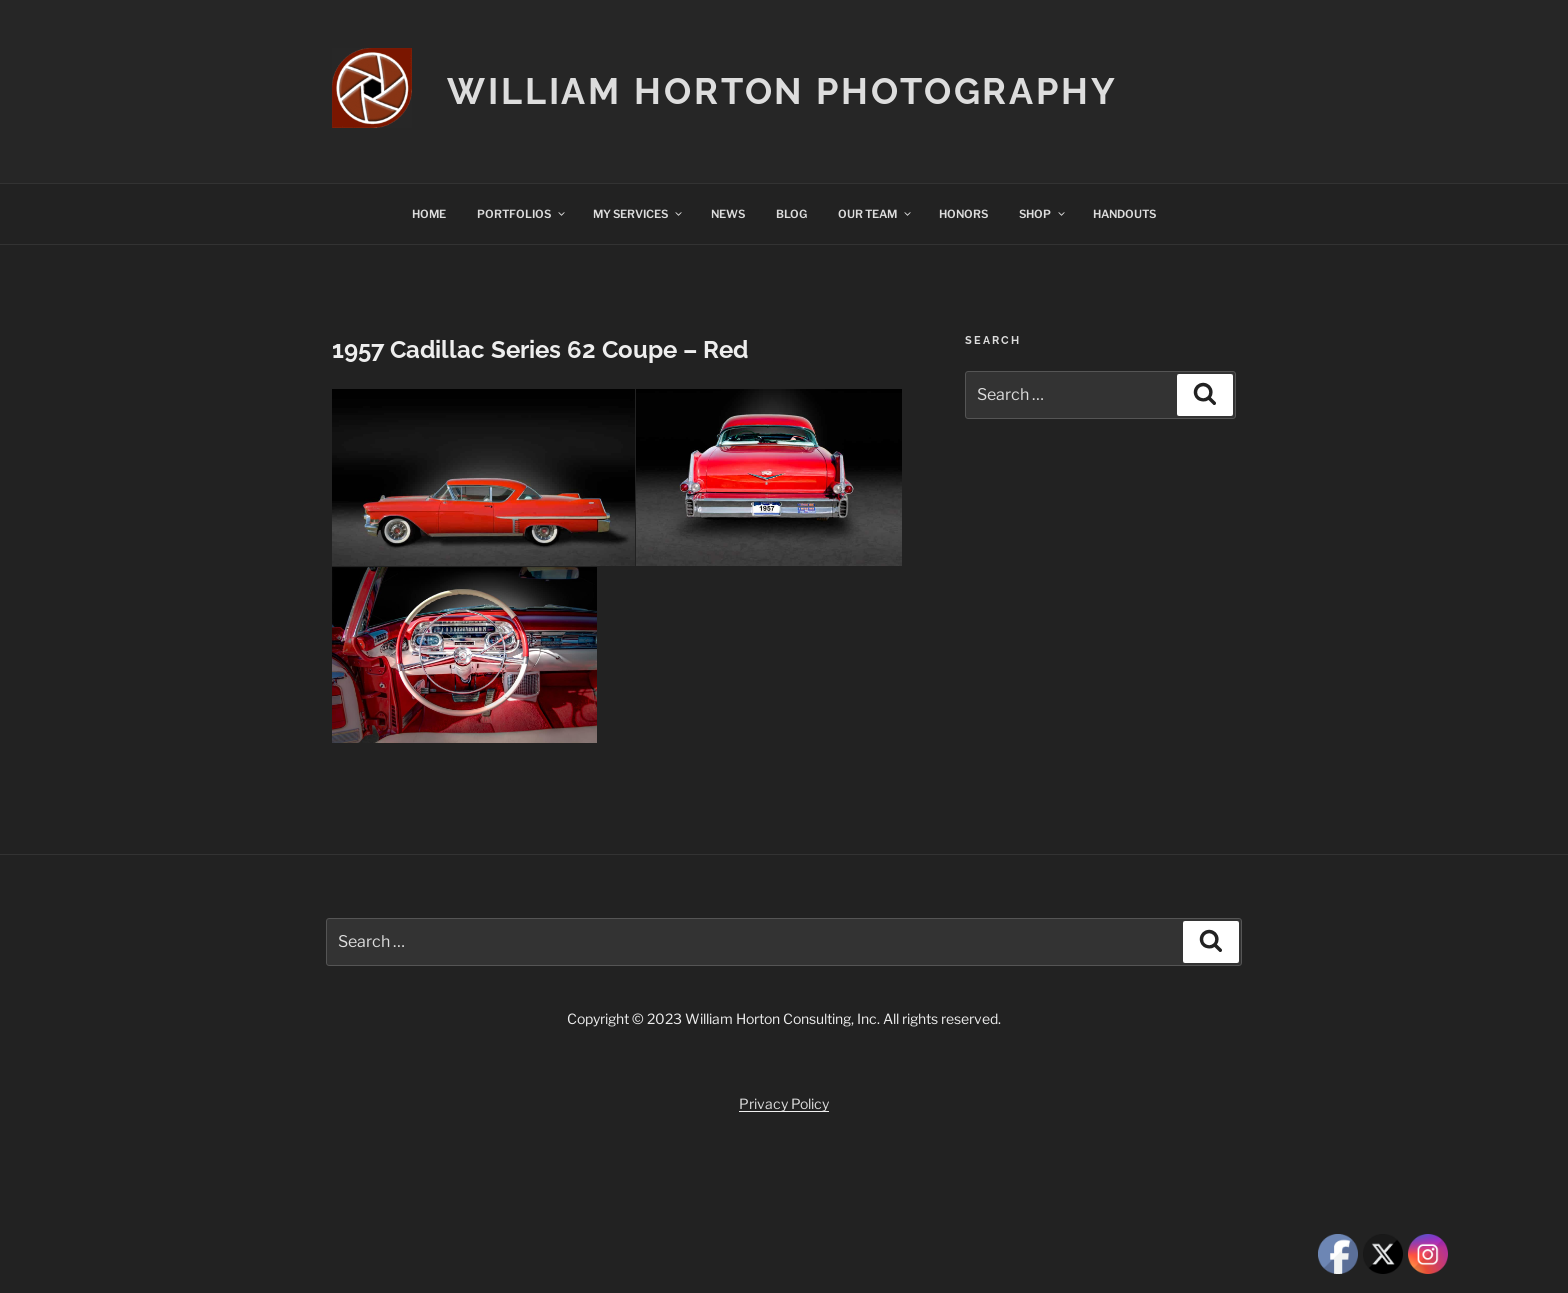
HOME (429, 214)
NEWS (728, 214)
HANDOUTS (1124, 214)
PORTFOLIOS (522, 214)
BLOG (791, 214)
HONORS (963, 214)
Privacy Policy (784, 1103)
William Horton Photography (782, 91)
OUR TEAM (875, 214)
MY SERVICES (638, 214)
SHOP (1043, 214)
